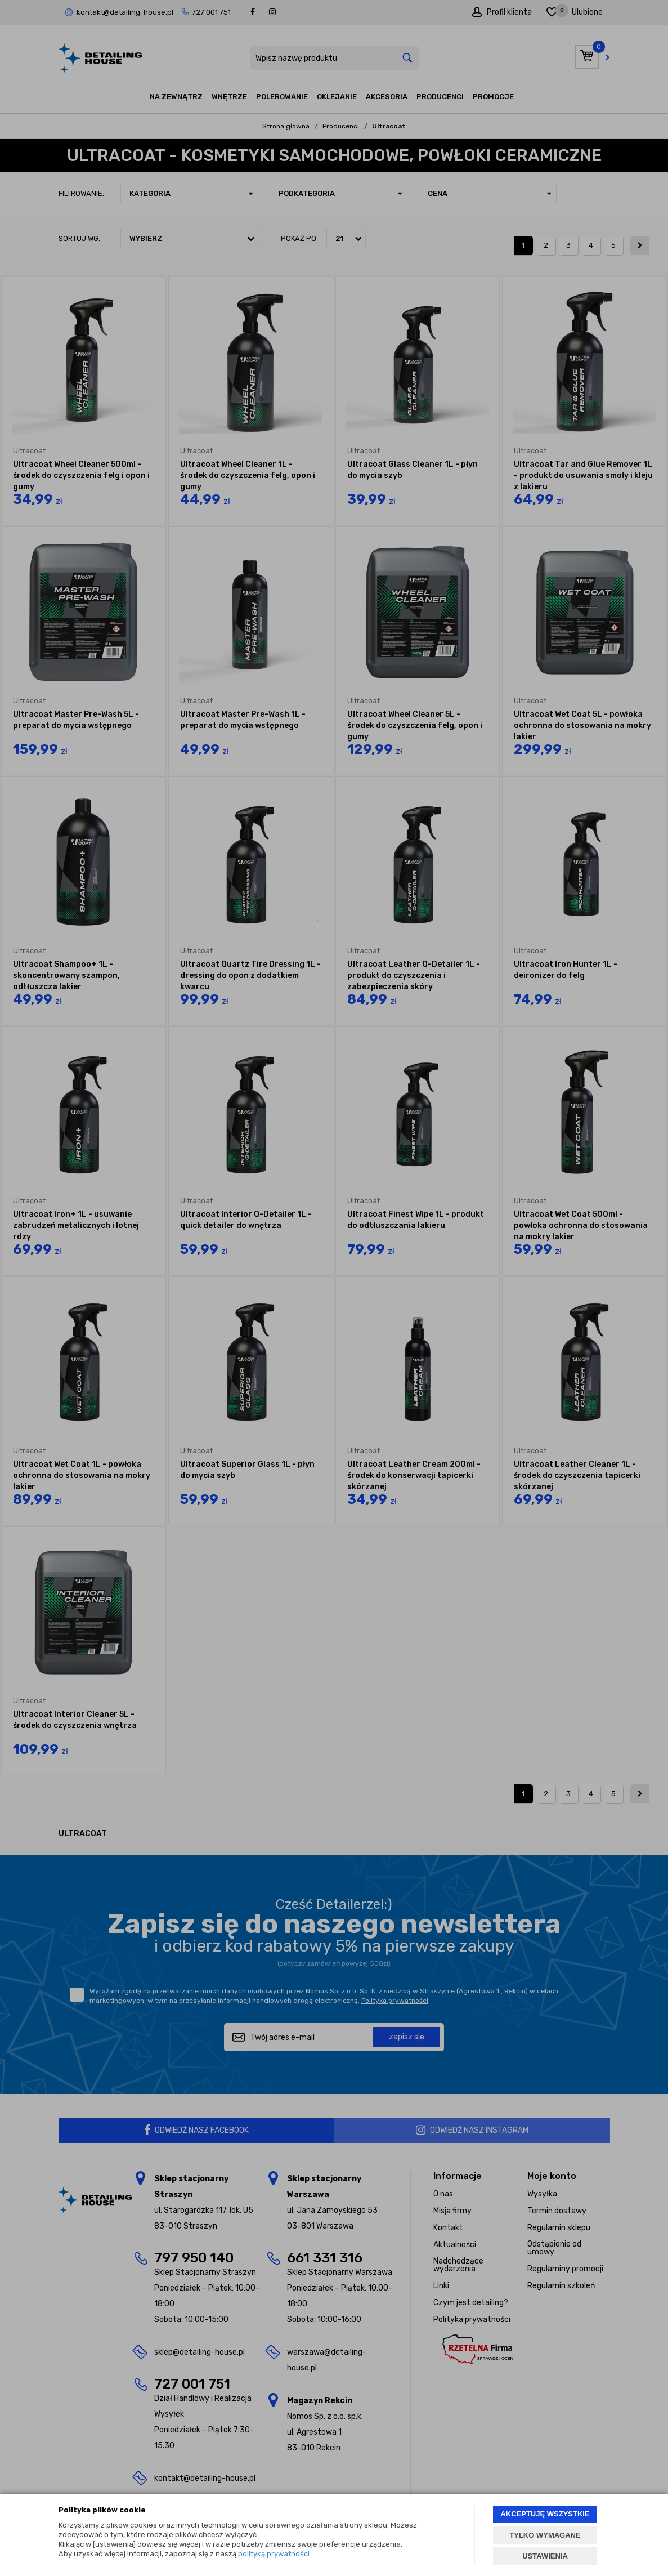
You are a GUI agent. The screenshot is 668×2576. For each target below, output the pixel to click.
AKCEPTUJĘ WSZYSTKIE (544, 2514)
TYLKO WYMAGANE (544, 2535)
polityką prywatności (274, 2554)
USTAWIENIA (545, 2556)
